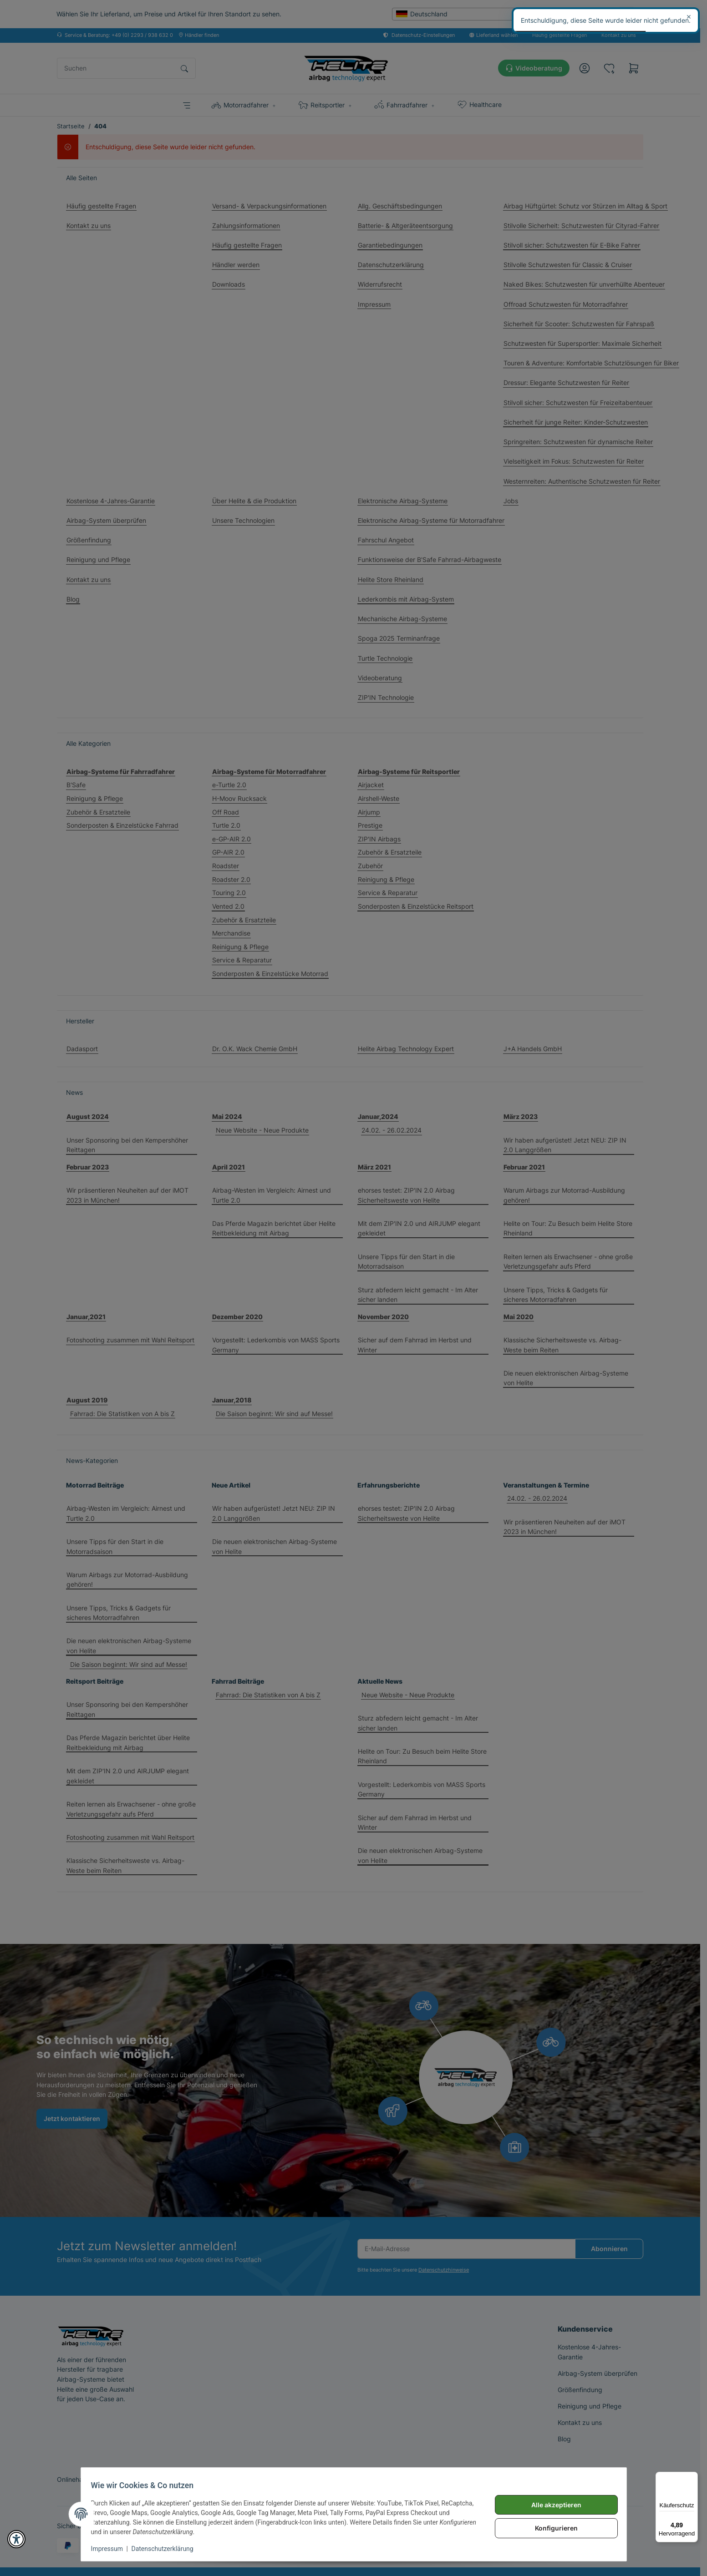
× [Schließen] (689, 16)
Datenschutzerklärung (167, 2548)
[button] (16, 2539)
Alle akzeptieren (552, 2505)
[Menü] (692, 2477)
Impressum (111, 2548)
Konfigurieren (552, 2528)
